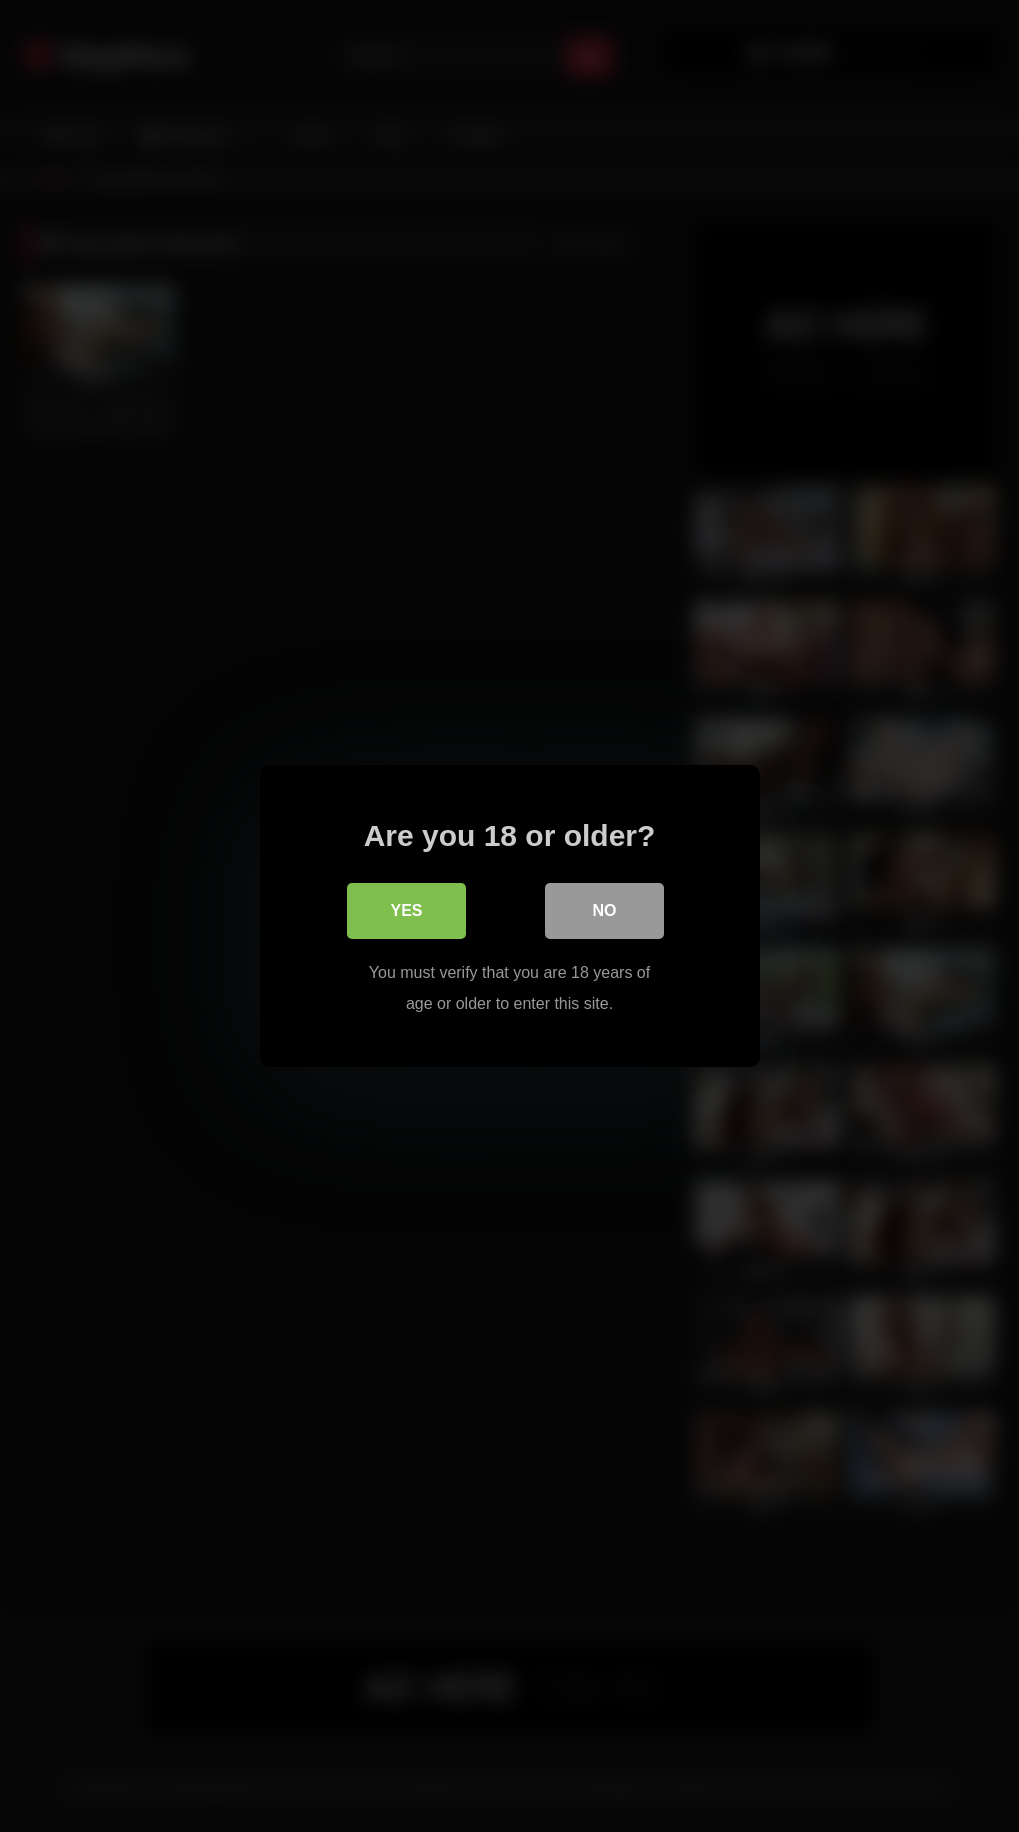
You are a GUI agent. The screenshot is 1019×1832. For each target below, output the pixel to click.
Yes (406, 910)
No (605, 910)
